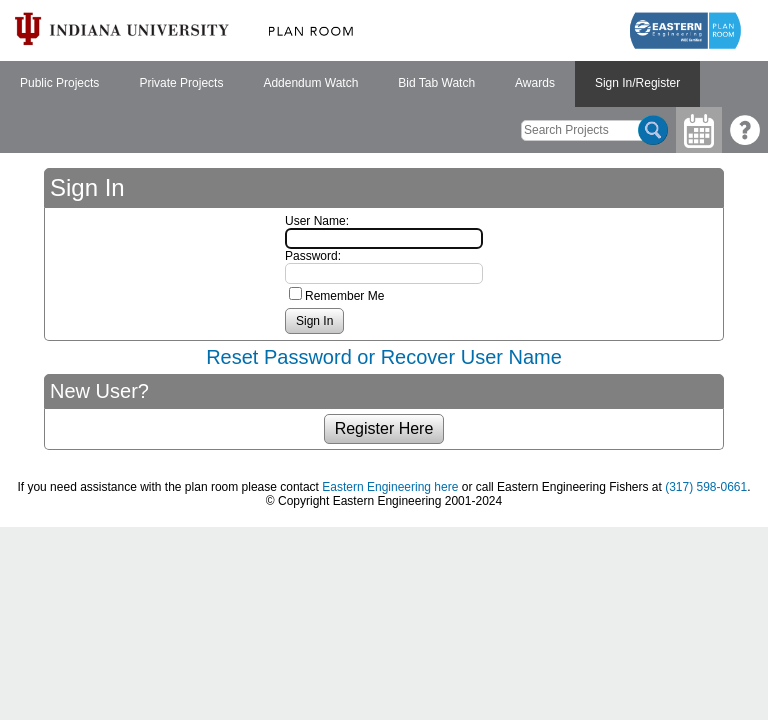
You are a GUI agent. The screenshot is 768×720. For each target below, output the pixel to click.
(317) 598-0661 (706, 487)
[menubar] (350, 84)
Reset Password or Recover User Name (384, 357)
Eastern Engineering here (390, 487)
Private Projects (181, 83)
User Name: (317, 221)
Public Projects (59, 83)
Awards (535, 83)
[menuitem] (59, 84)
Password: (313, 256)
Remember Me (344, 296)
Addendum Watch (310, 83)
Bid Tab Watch (436, 83)
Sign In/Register (637, 83)
